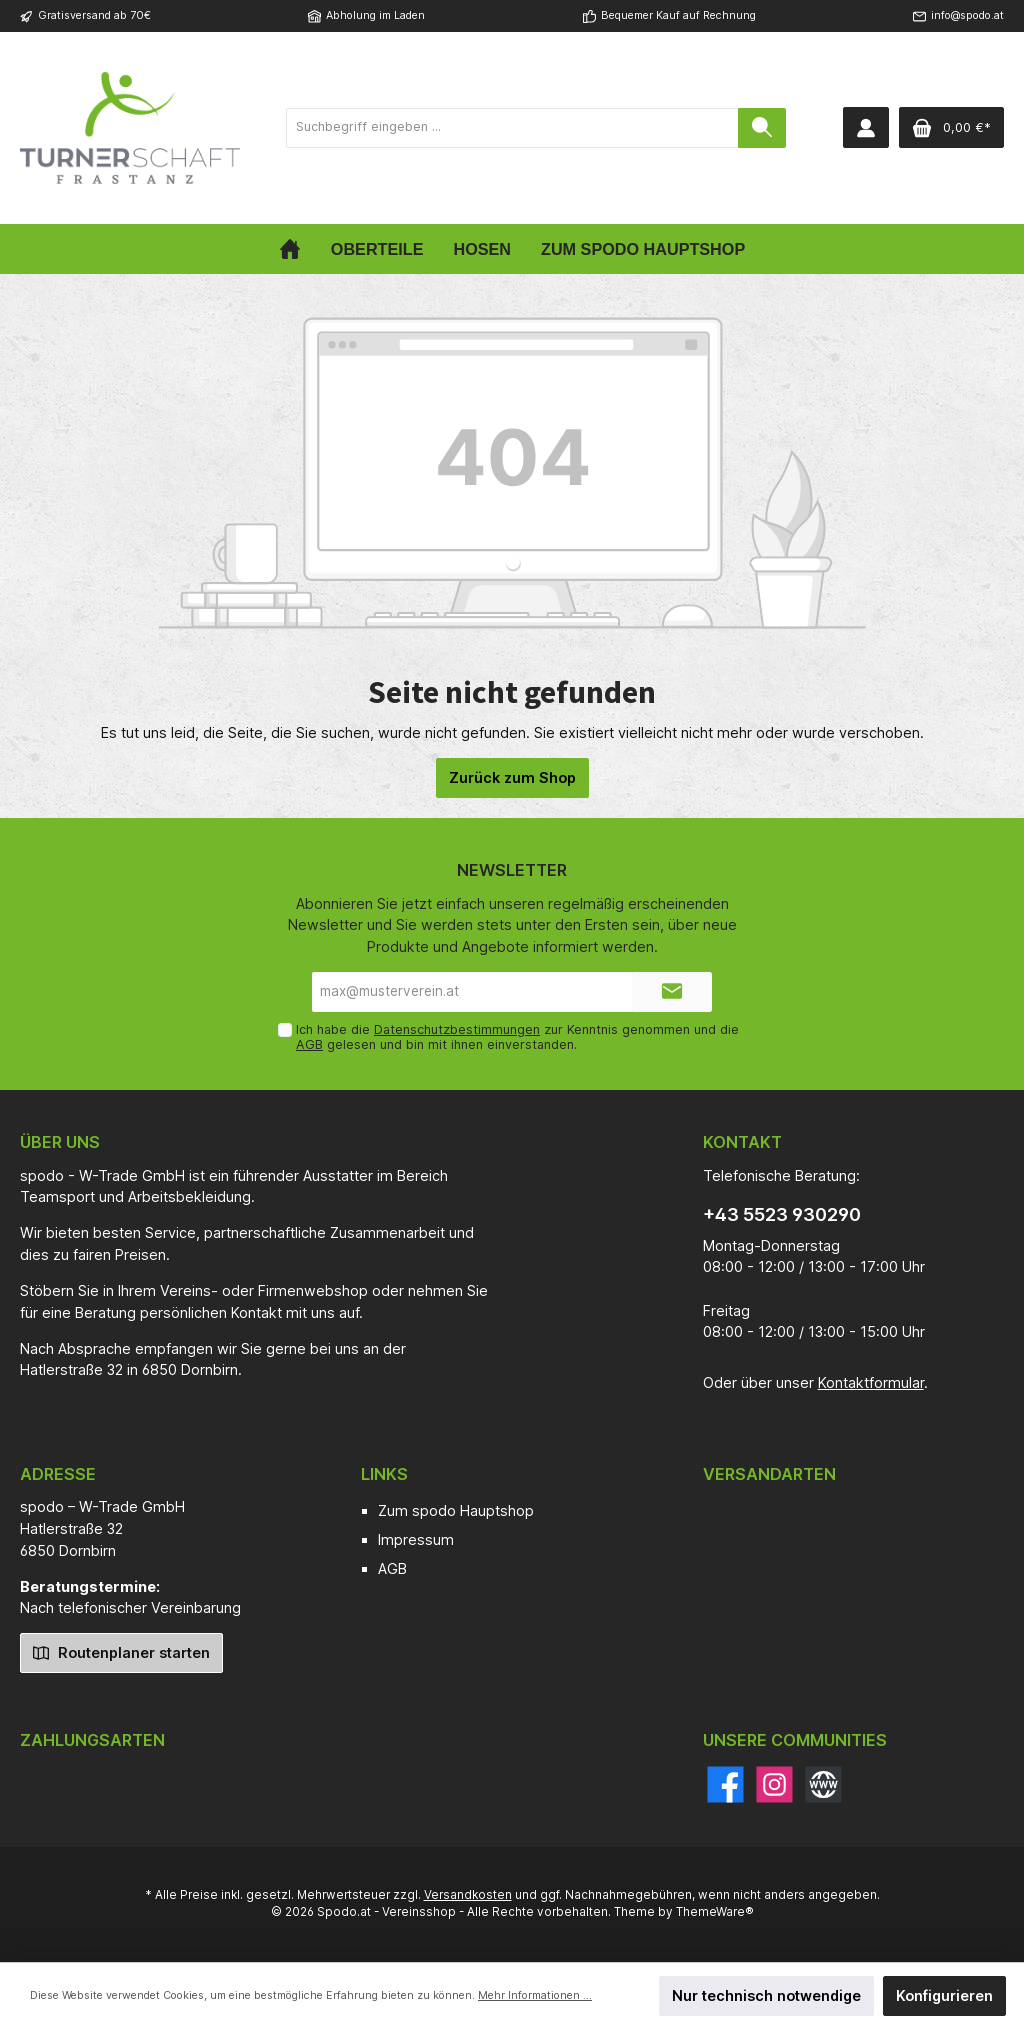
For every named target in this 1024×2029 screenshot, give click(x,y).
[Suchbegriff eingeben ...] (512, 128)
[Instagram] (774, 1784)
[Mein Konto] (866, 127)
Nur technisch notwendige (766, 1995)
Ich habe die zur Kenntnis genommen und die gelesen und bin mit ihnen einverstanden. (517, 1037)
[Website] (823, 1784)
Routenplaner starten (121, 1651)
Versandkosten (468, 1895)
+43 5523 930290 (782, 1214)
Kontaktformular (871, 1382)
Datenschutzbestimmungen (457, 1029)
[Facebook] (725, 1784)
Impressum (416, 1539)
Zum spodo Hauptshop (456, 1510)
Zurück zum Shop (512, 777)
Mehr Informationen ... (535, 1995)
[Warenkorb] (951, 127)
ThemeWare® (715, 1912)
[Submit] (672, 992)
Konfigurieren (944, 1995)
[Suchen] (762, 128)
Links (384, 1474)
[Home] (290, 249)
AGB (309, 1044)
